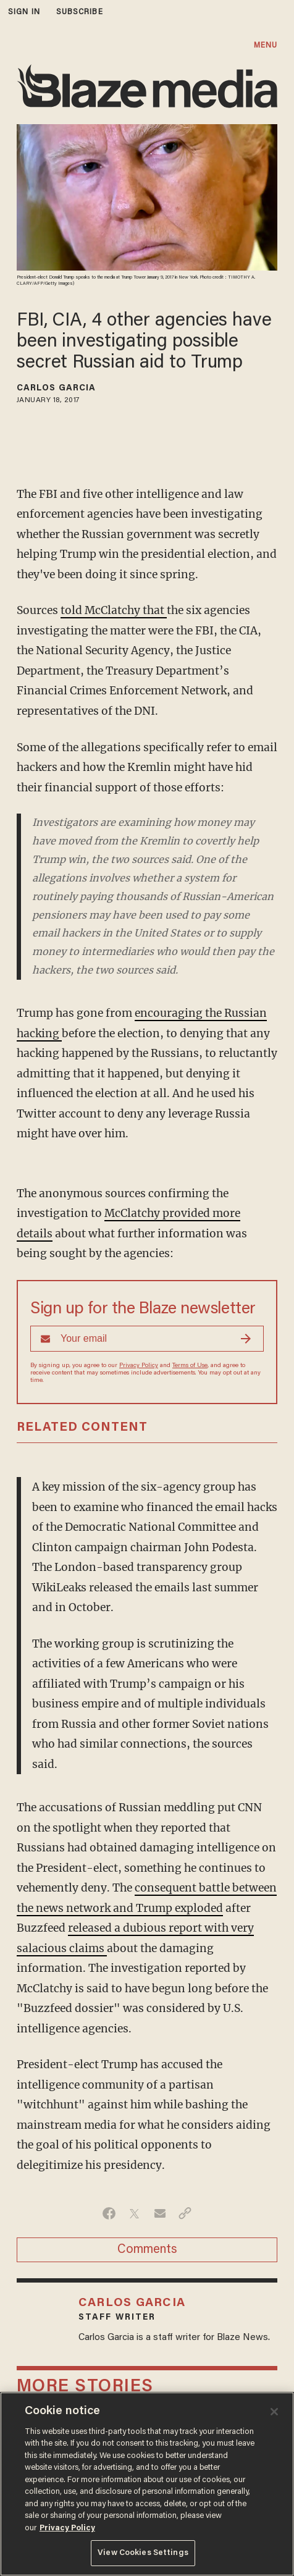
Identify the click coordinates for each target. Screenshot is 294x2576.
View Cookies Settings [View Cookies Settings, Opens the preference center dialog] (143, 2553)
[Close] (274, 2411)
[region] (147, 2484)
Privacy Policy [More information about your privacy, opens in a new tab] (67, 2528)
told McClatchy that (114, 610)
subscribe (79, 12)
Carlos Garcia (56, 388)
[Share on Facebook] (109, 2213)
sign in (24, 12)
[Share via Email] (159, 2213)
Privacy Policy (138, 1366)
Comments (147, 2250)
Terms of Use (190, 1366)
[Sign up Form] (147, 1339)
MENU (265, 45)
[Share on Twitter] (134, 2213)
